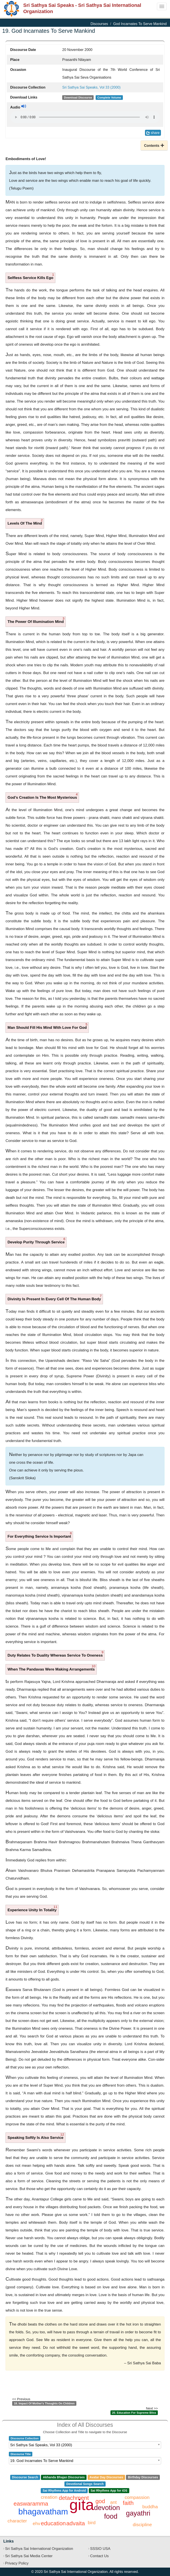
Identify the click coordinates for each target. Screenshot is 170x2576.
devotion (107, 2508)
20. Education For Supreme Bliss (134, 2412)
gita (82, 2504)
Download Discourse (78, 97)
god (100, 2501)
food (110, 2516)
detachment (74, 2498)
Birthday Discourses (143, 2477)
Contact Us (99, 2556)
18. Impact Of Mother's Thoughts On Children (44, 2403)
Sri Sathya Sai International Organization (39, 2549)
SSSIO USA (100, 2549)
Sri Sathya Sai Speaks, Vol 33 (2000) (91, 87)
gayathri (138, 2513)
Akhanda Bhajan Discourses (64, 2477)
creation (49, 2497)
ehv (36, 2523)
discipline (142, 2524)
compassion (137, 2497)
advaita (75, 2523)
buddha (150, 2506)
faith (128, 2503)
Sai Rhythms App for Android (64, 2490)
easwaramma (31, 2503)
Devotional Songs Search (85, 2484)
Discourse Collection (25, 2438)
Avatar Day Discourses (106, 2477)
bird (92, 2522)
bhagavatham (43, 2511)
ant (113, 2502)
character (17, 2520)
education (53, 2523)
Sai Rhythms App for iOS (109, 2490)
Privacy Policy (17, 2563)
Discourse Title (21, 2454)
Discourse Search (25, 2477)
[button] (154, 145)
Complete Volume (109, 97)
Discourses (99, 24)
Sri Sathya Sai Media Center (29, 2556)
